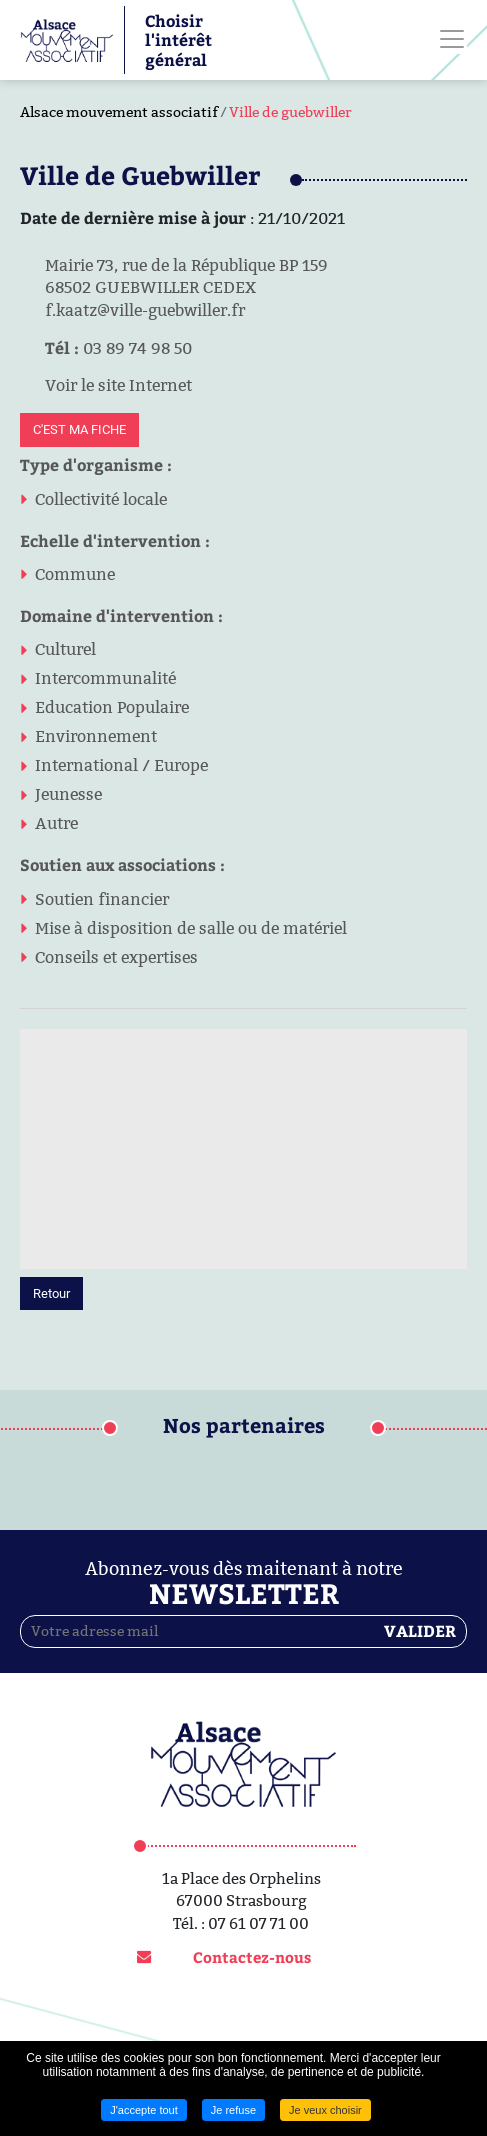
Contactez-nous (252, 1957)
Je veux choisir (325, 2110)
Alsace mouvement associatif (119, 112)
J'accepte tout (144, 2110)
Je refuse (233, 2110)
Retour (51, 1293)
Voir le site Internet (106, 385)
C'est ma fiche (79, 429)
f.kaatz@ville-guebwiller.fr (132, 310)
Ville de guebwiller (290, 112)
